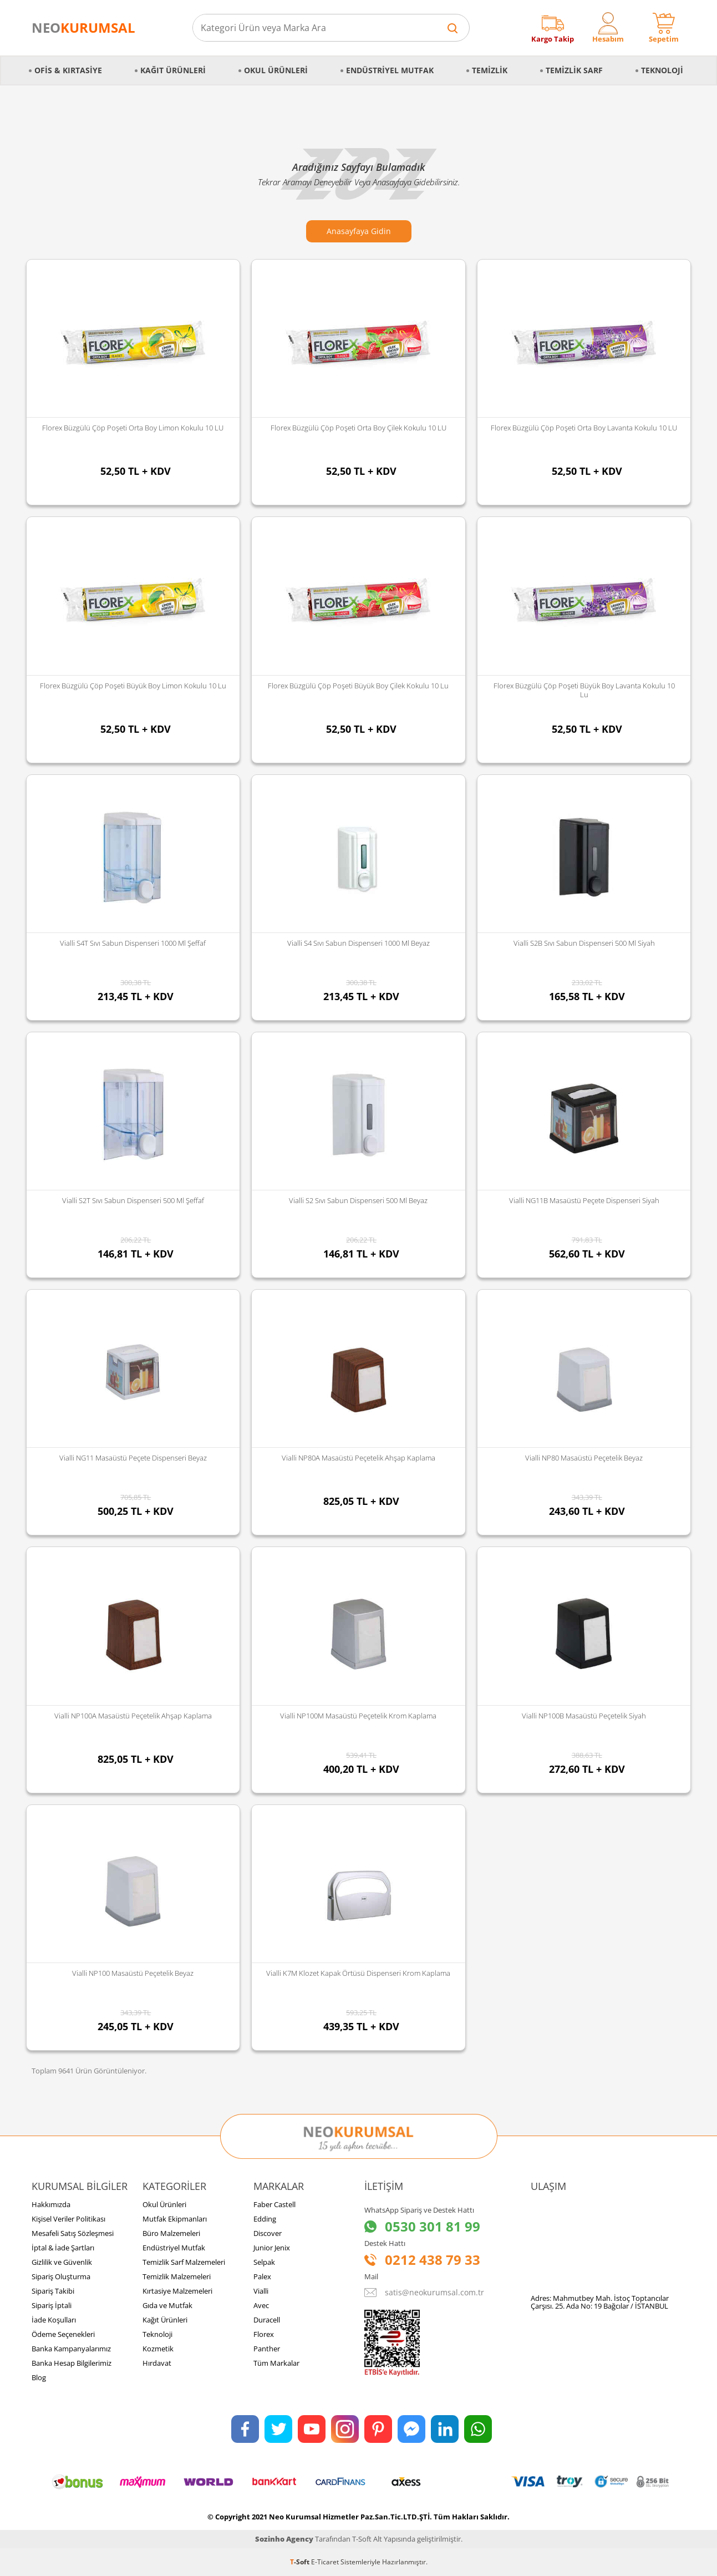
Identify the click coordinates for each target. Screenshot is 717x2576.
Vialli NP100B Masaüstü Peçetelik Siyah (584, 1715)
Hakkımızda (51, 2204)
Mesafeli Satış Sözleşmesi (73, 2233)
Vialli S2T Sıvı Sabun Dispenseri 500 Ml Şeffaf (133, 1200)
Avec (261, 2305)
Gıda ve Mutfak (167, 2305)
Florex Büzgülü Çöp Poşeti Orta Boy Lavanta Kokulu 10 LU (584, 427)
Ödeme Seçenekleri (63, 2334)
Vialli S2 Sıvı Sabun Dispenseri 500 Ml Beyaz (358, 1200)
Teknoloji (662, 70)
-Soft (300, 2562)
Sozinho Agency (284, 2539)
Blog (39, 2377)
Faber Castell (274, 2204)
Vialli (260, 2290)
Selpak (264, 2262)
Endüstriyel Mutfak (390, 70)
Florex (263, 2334)
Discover (267, 2233)
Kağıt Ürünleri (173, 70)
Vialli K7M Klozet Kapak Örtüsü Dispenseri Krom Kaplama (358, 1973)
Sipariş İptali (52, 2305)
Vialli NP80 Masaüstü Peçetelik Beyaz (584, 1457)
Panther (266, 2348)
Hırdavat (157, 2363)
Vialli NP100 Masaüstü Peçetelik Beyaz (133, 1973)
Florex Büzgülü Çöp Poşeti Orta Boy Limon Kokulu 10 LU (132, 427)
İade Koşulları (54, 2319)
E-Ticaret (325, 2562)
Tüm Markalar (276, 2363)
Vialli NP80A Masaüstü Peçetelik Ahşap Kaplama (358, 1457)
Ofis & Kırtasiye (68, 70)
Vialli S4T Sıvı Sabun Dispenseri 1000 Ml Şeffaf (133, 943)
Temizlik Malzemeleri (177, 2276)
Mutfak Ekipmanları (175, 2218)
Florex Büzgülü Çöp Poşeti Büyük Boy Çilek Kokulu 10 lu (358, 685)
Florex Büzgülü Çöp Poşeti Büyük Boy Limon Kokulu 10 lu (133, 685)
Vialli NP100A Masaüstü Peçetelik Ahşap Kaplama (133, 1715)
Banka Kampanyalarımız (71, 2348)
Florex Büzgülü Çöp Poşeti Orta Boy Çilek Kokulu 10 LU (358, 427)
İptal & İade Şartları (63, 2247)
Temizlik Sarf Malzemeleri (184, 2262)
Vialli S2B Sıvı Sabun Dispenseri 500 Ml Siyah (584, 943)
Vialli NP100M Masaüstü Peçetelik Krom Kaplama (358, 1715)
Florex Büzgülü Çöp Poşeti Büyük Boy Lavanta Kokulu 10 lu (584, 690)
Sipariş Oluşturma (61, 2276)
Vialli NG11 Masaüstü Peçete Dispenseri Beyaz (133, 1457)
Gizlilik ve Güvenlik (62, 2262)
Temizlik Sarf (574, 70)
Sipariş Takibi (53, 2290)
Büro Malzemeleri (171, 2233)
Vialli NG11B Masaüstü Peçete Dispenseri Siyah (584, 1200)
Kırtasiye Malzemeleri (177, 2290)
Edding (264, 2218)
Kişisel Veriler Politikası (68, 2218)
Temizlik (489, 70)
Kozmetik (158, 2348)
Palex (262, 2276)
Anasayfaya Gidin (359, 231)
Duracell (266, 2319)
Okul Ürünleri (276, 70)
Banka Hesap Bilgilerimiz (71, 2363)
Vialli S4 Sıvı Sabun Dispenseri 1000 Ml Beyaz (358, 943)
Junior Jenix (271, 2247)
